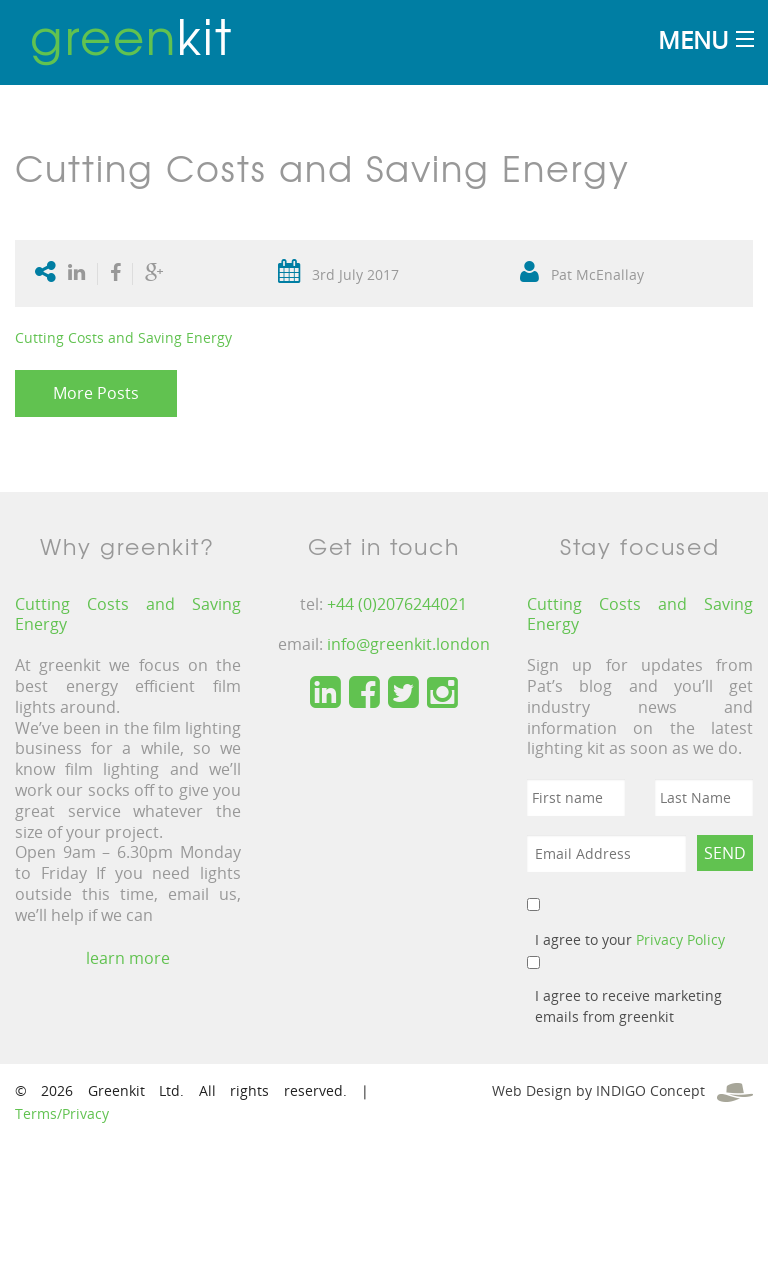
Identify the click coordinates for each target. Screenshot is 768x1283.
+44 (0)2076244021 (397, 604)
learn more (128, 958)
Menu (693, 39)
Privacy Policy (680, 939)
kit (131, 35)
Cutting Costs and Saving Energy (123, 337)
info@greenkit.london (408, 644)
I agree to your (630, 939)
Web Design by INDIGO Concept (622, 1090)
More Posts (96, 393)
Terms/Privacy (62, 1113)
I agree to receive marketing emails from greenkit (628, 1006)
